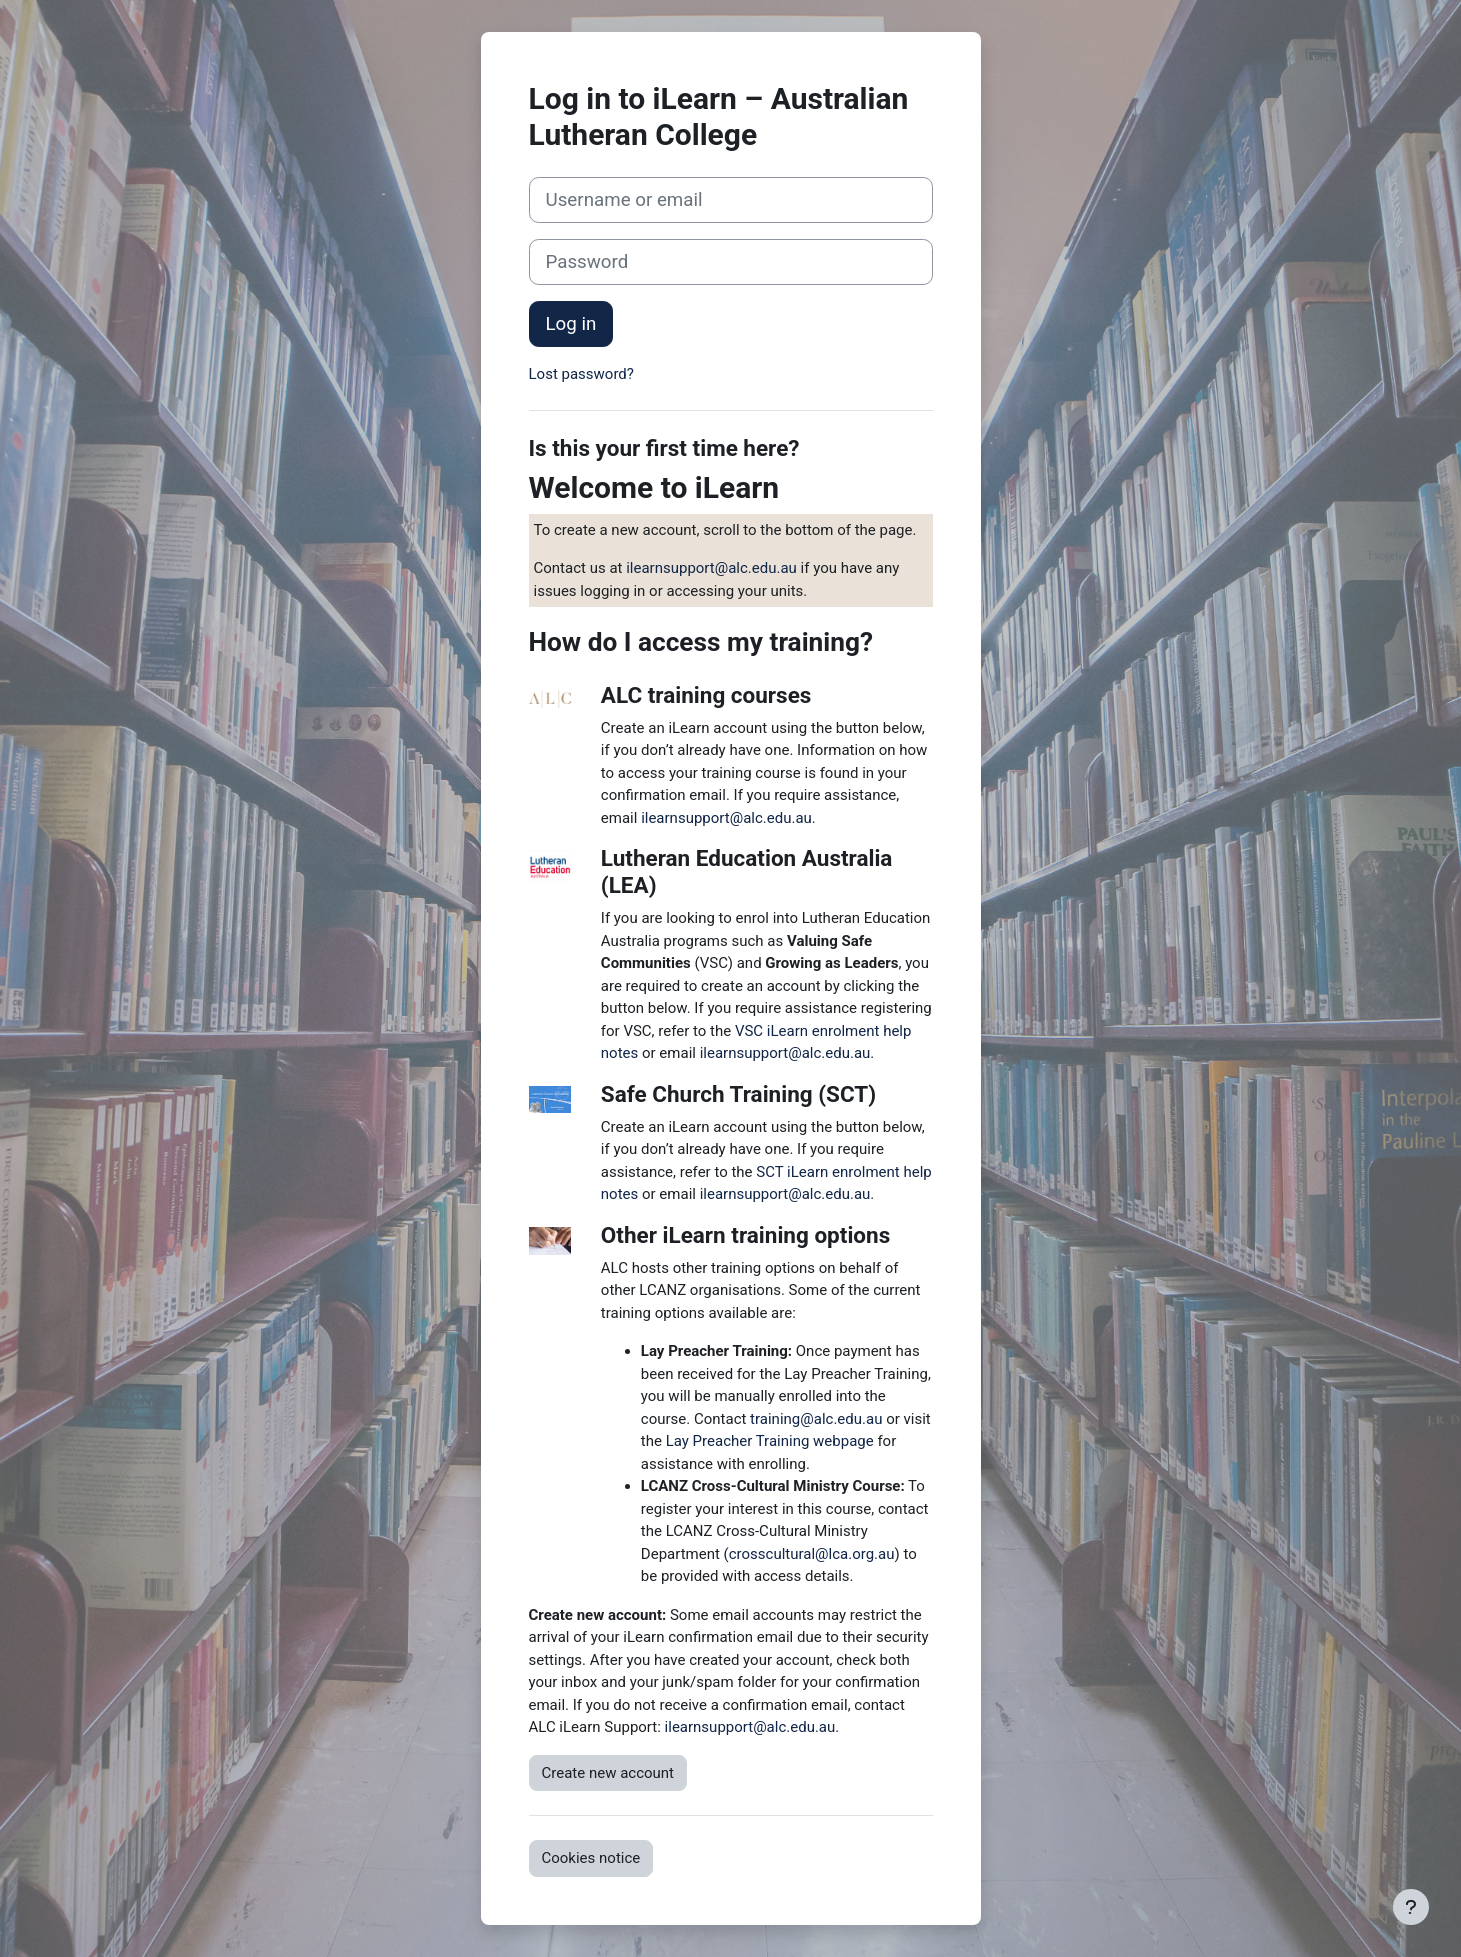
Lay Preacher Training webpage (770, 1441)
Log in (571, 324)
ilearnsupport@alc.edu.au (711, 568)
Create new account (608, 1773)
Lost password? (581, 374)
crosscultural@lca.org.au (812, 1554)
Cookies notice (591, 1858)
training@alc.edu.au (816, 1419)
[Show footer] (1411, 1907)
